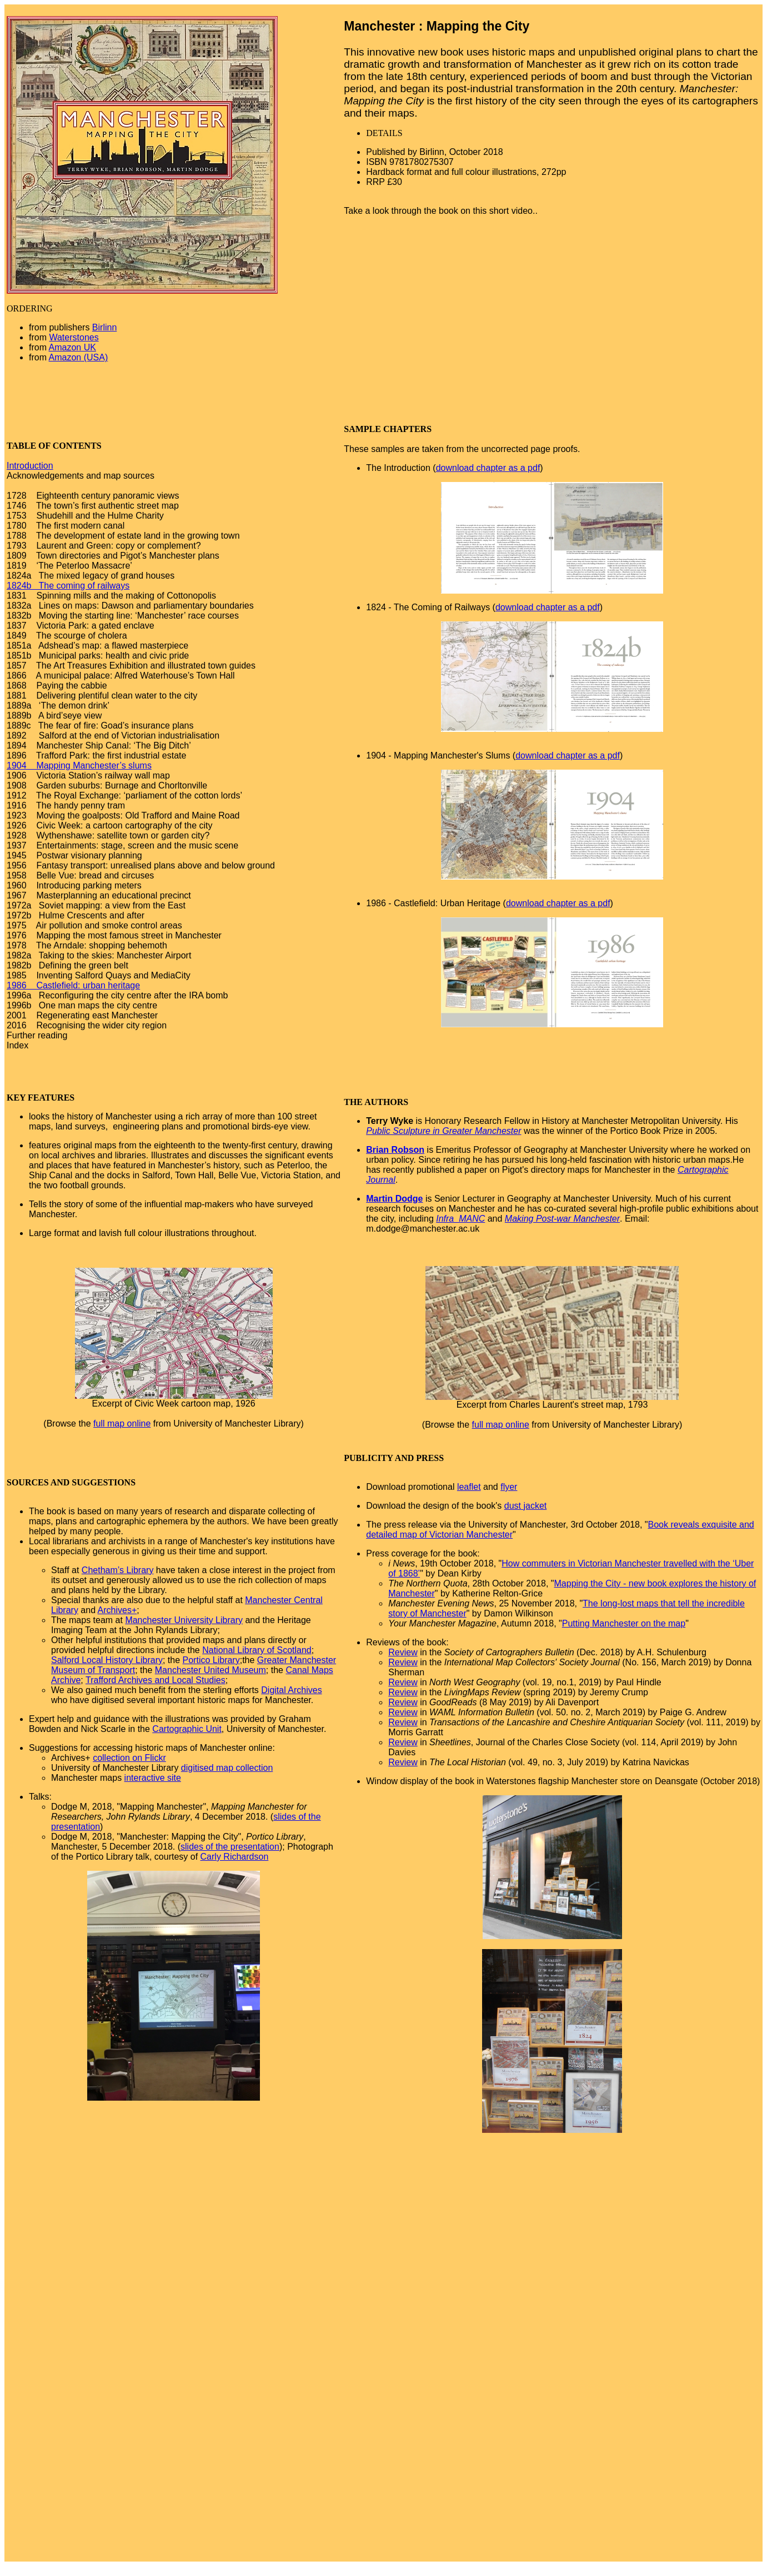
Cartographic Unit (187, 1729)
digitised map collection (227, 1767)
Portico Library (211, 1660)
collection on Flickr (129, 1757)
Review (402, 1652)
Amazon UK (72, 347)
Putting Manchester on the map (623, 1623)
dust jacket (525, 1505)
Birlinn (104, 327)
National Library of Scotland (257, 1650)
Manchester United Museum (210, 1670)
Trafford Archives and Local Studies (155, 1680)
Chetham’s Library (118, 1570)
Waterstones (73, 337)
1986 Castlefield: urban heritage (73, 985)
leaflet (469, 1487)
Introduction (30, 465)
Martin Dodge (394, 1198)
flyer (508, 1487)
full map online (122, 1423)
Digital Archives (291, 1690)
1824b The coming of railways (68, 585)
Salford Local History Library (107, 1660)
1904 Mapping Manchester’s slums (79, 765)
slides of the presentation (230, 1846)
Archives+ (117, 1610)
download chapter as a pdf (488, 468)
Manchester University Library (184, 1620)
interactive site (152, 1777)
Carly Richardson (234, 1856)
